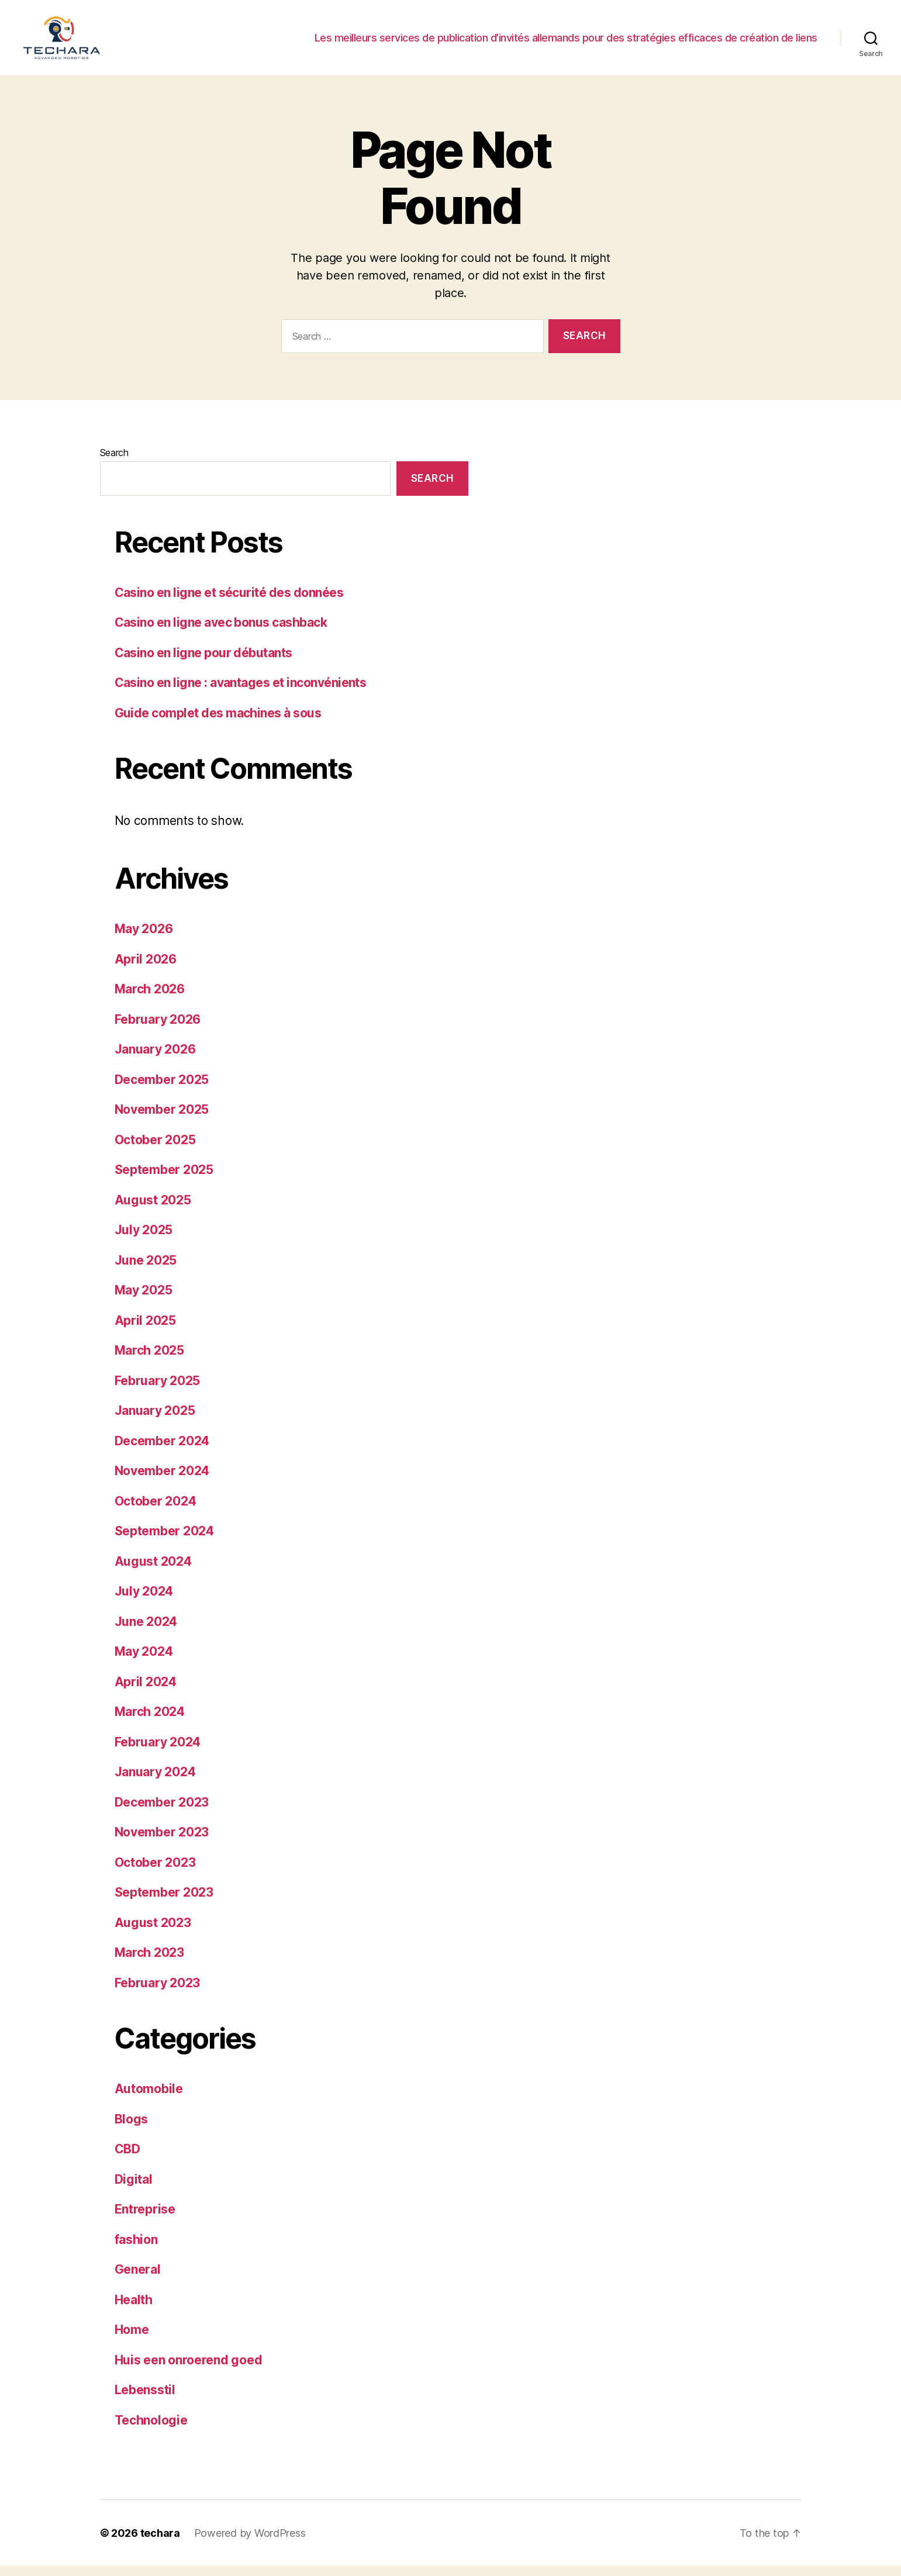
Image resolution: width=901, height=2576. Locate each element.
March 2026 (150, 999)
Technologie (151, 2429)
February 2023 (158, 1992)
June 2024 (146, 1631)
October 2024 (155, 1510)
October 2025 (155, 1149)
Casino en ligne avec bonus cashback (221, 632)
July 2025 (144, 1239)
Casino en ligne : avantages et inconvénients (241, 692)
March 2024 (150, 1721)
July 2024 (144, 1601)
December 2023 (162, 1811)
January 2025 (155, 1420)
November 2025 (162, 1119)
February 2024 (158, 1751)
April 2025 (145, 1329)
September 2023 (164, 1902)
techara (160, 2543)
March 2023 (149, 1962)
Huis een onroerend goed (189, 2369)
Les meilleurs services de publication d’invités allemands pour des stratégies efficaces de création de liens (566, 42)
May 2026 (144, 938)
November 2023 (162, 1842)
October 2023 (155, 1871)
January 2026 (155, 1059)
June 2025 (146, 1269)
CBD (127, 2159)
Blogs (132, 2128)
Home (132, 2339)
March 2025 (149, 1360)
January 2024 (155, 1781)
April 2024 (146, 1691)
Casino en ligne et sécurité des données (229, 602)
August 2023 (153, 1932)
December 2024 (162, 1450)
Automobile (149, 2098)
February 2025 (158, 1390)
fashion (136, 2249)
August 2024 (153, 1570)
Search (114, 462)
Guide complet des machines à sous (218, 723)
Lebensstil (145, 2399)
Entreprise (145, 2219)
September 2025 (164, 1179)
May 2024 (144, 1661)
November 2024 (162, 1480)
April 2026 (146, 968)
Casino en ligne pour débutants (203, 662)
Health (134, 2309)
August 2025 (153, 1209)
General (138, 2279)
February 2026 (158, 1028)
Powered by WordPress (250, 2543)
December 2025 (162, 1089)
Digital (134, 2188)
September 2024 (164, 1541)
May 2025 (143, 1300)
